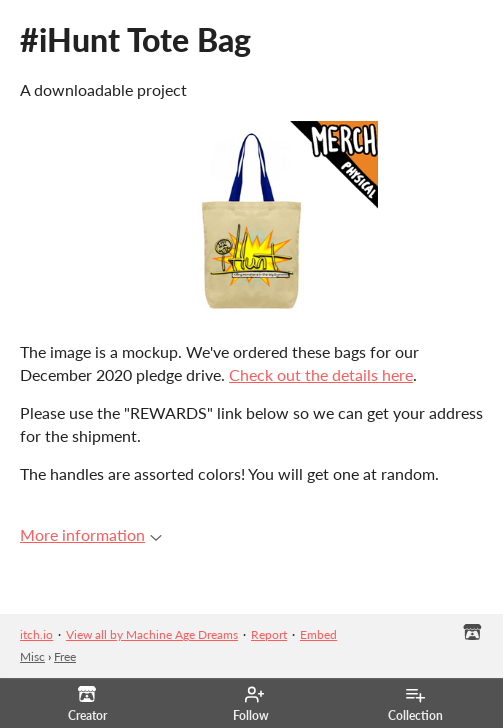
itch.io (36, 634)
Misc (32, 656)
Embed (318, 634)
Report (269, 634)
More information (91, 534)
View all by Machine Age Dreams (152, 634)
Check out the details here (321, 374)
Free (65, 656)
